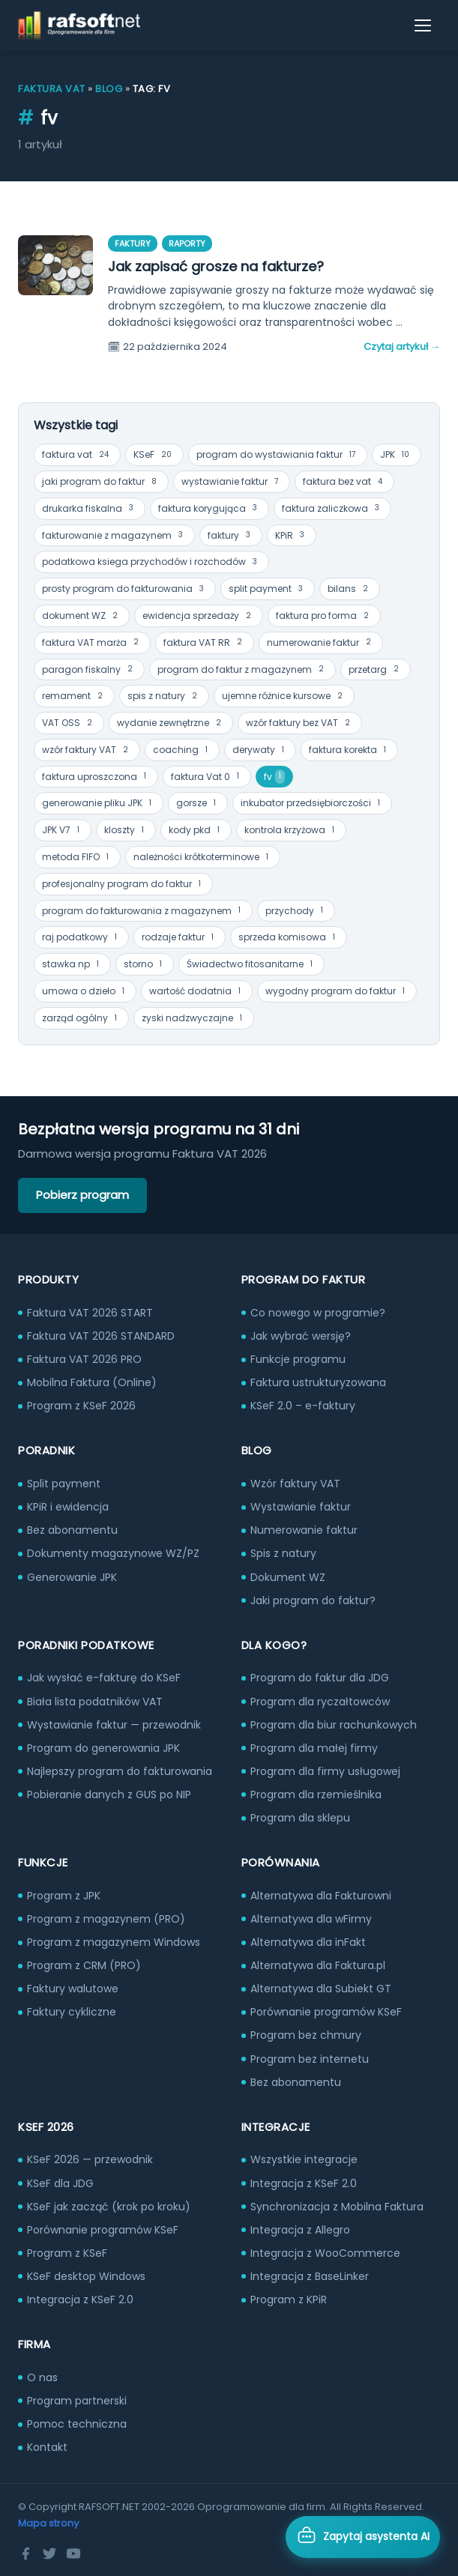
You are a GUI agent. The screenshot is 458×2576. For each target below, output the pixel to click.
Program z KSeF (67, 2253)
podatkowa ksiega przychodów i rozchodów (151, 562)
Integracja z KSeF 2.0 (80, 2299)
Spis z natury (283, 1553)
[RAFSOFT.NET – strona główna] (79, 25)
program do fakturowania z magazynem (143, 911)
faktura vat (77, 455)
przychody (296, 911)
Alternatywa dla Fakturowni (320, 1895)
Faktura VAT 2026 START (90, 1312)
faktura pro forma (324, 616)
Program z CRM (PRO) (84, 1965)
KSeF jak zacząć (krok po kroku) (108, 2206)
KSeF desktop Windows (86, 2276)
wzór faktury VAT (87, 750)
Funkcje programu (298, 1359)
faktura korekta (349, 750)
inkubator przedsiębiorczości (312, 803)
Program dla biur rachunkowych (333, 1724)
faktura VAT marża (92, 642)
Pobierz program (82, 1195)
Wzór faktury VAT (295, 1483)
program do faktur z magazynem (242, 669)
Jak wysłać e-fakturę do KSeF (104, 1677)
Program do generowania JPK (103, 1748)
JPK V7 (62, 830)
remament (74, 696)
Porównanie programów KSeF (326, 2011)
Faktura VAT (51, 89)
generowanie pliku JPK (98, 803)
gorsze (198, 803)
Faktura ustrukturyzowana (318, 1382)
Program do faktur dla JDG (319, 1677)
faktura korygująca (209, 508)
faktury (231, 535)
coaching (182, 750)
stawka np (72, 965)
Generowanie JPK (72, 1577)
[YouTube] (73, 2553)
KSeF (154, 455)
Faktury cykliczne (71, 2011)
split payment (268, 589)
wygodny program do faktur (337, 992)
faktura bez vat (344, 482)
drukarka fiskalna (89, 508)
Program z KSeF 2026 (81, 1405)
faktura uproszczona (96, 777)
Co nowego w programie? (317, 1312)
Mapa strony (48, 2523)
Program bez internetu (309, 2059)
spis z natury (164, 696)
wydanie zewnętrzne (171, 723)
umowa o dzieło (85, 992)
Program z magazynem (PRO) (106, 1918)
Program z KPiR (288, 2299)
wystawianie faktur (231, 482)
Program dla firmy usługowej (325, 1771)
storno (145, 965)
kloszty (126, 830)
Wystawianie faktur (300, 1506)
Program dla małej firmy (314, 1748)
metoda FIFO (77, 857)
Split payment (63, 1483)
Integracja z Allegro (300, 2229)
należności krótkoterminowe (202, 857)
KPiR (291, 535)
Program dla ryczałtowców (320, 1701)
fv (274, 777)
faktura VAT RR (204, 642)
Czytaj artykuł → (402, 346)
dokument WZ (81, 616)
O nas (42, 2377)
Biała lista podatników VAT (95, 1701)
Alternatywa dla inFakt (308, 1942)
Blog (108, 89)
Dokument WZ (287, 1577)
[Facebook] (25, 2553)
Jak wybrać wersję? (300, 1335)
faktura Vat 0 (207, 777)
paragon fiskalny (89, 669)
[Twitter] (49, 2553)
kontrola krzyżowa (291, 830)
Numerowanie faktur (304, 1530)
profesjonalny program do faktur (123, 884)
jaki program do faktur (101, 482)
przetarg (376, 669)
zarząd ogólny (81, 1019)
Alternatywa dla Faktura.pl (317, 1965)
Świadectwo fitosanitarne (251, 965)
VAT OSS (69, 723)
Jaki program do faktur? (313, 1600)
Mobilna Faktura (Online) (92, 1382)
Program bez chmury (305, 2035)
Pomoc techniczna (77, 2423)
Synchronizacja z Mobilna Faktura (337, 2206)
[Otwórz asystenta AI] (363, 2537)
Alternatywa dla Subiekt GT (320, 1988)
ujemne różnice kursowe (284, 696)
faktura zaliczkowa (332, 508)
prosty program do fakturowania (125, 589)
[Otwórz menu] (423, 25)
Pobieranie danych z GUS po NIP (109, 1794)
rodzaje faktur (179, 938)
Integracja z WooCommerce (325, 2253)
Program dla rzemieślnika (316, 1794)
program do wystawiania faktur (277, 455)
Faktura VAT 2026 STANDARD (101, 1335)
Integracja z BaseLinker (309, 2276)
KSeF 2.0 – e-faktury (302, 1405)
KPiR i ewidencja (68, 1506)
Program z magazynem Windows (113, 1942)
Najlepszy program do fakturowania (119, 1771)
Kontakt (47, 2447)
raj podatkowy (81, 938)
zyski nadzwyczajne (194, 1019)
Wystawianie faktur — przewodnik (114, 1724)
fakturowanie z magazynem (114, 535)
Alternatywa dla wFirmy (311, 1918)
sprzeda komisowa (288, 938)
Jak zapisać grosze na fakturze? (216, 266)
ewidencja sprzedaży (198, 616)
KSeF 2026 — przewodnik (90, 2159)
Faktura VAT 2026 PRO (84, 1359)
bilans (350, 589)
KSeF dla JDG (60, 2183)
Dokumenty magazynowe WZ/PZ (113, 1553)
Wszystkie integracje (304, 2159)
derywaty (260, 750)
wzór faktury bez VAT (300, 723)
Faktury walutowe (72, 1988)
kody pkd (196, 830)
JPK (396, 455)
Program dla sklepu (300, 1817)
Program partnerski (77, 2400)
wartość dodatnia (196, 992)
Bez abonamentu (72, 1530)
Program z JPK (63, 1895)
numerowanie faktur (321, 642)
